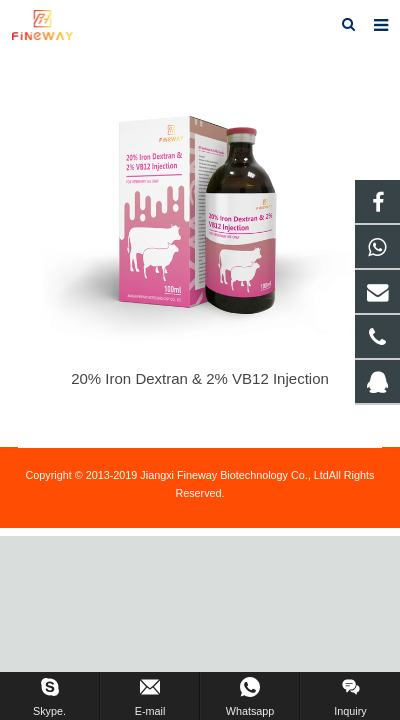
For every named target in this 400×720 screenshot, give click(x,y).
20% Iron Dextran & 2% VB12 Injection (200, 378)
